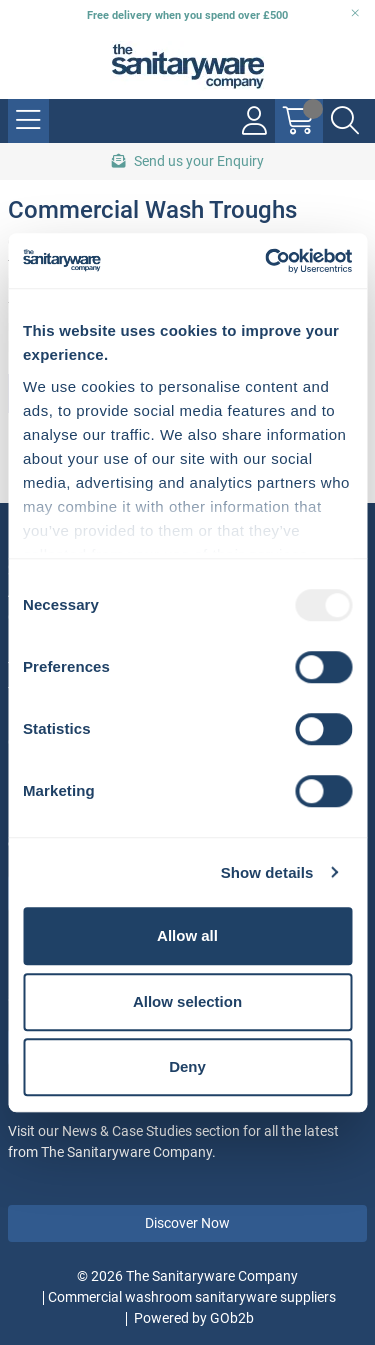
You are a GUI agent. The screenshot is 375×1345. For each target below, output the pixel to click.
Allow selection (187, 1001)
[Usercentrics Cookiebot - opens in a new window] (267, 261)
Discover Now (187, 1223)
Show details (267, 872)
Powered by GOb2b (194, 1318)
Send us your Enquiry (188, 161)
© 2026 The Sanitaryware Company (187, 1276)
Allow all (187, 935)
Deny (187, 1066)
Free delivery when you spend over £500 (187, 15)
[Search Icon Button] (345, 121)
